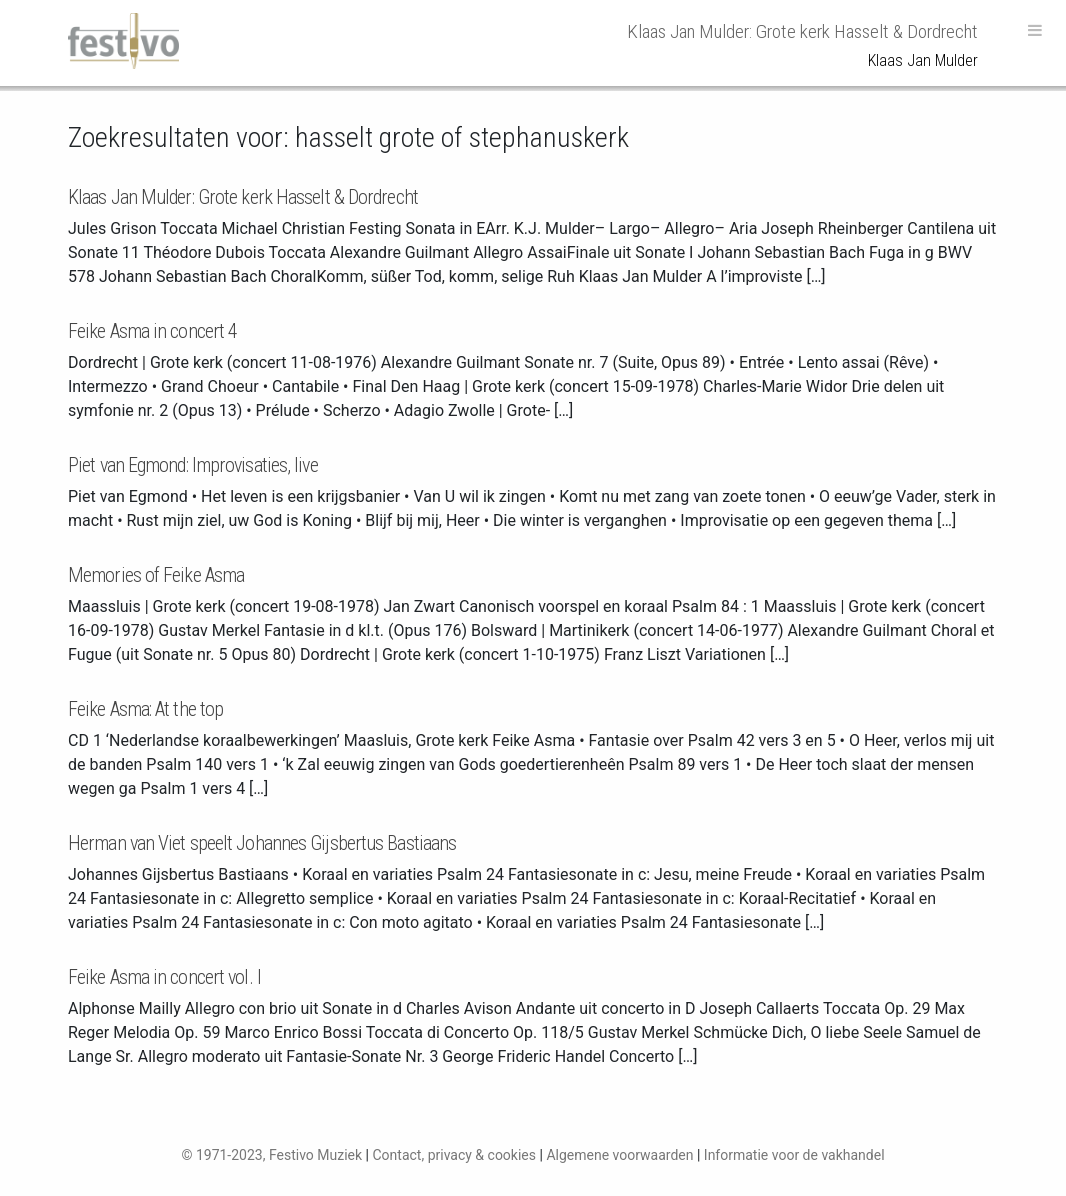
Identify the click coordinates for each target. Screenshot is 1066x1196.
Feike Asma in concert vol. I (164, 977)
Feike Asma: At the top (145, 709)
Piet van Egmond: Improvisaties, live (193, 465)
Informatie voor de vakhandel (794, 1155)
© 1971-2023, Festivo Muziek (271, 1155)
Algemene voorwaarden (619, 1155)
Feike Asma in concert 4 (152, 331)
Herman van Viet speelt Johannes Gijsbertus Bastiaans (262, 843)
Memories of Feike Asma (156, 575)
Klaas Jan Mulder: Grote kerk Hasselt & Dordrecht (243, 197)
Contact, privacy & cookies (454, 1155)
